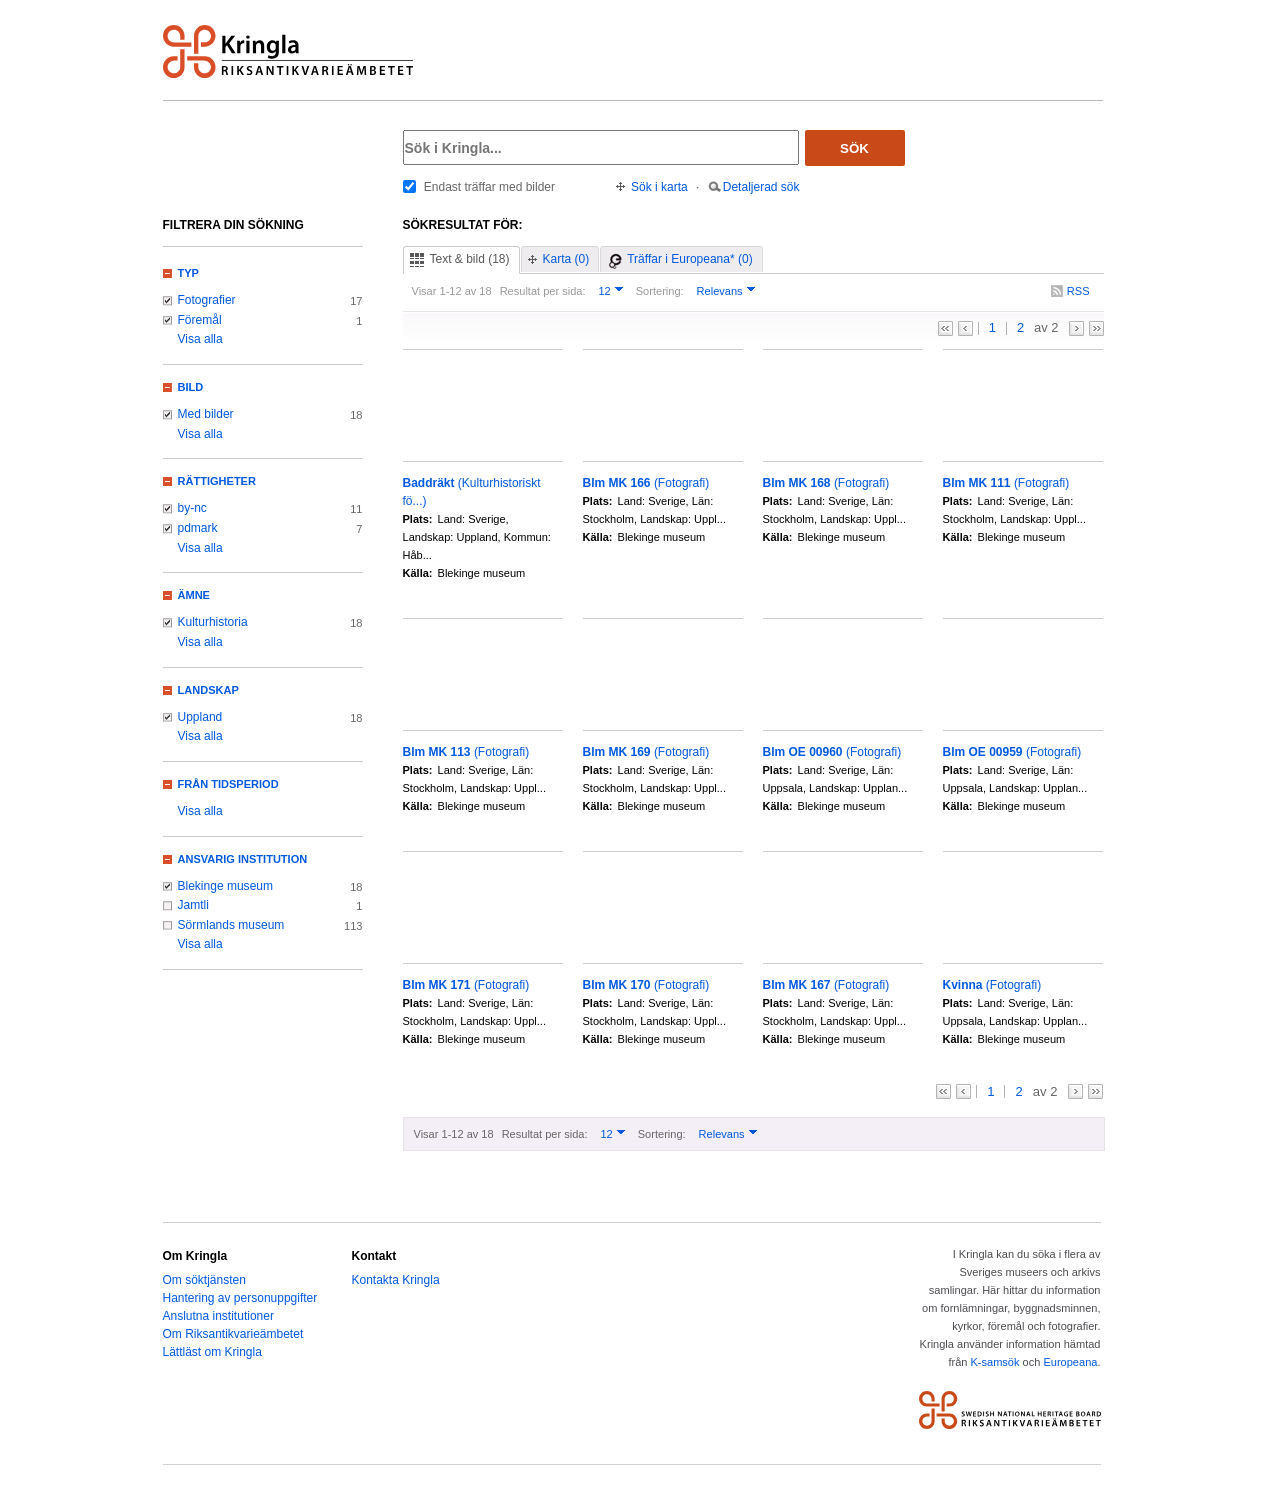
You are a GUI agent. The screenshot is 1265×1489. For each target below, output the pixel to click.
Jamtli (193, 905)
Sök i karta (659, 187)
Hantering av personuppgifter (240, 1298)
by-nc (192, 508)
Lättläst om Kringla (212, 1352)
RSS (1078, 291)
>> (1096, 328)
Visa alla (200, 339)
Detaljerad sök (761, 187)
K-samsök (994, 1362)
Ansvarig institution (243, 859)
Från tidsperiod (228, 784)
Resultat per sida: (543, 291)
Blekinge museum (226, 886)
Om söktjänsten (204, 1280)
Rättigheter (217, 481)
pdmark (198, 528)
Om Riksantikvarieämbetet (233, 1334)
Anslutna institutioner (218, 1316)
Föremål (200, 320)
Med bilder (206, 414)
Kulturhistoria (213, 622)
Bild (191, 387)
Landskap (208, 690)
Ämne (194, 595)
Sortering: (660, 291)
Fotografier (207, 300)
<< (945, 328)
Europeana (1070, 1362)
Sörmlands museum (231, 925)
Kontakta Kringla (396, 1280)
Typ (188, 273)
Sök (854, 148)
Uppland (200, 717)
